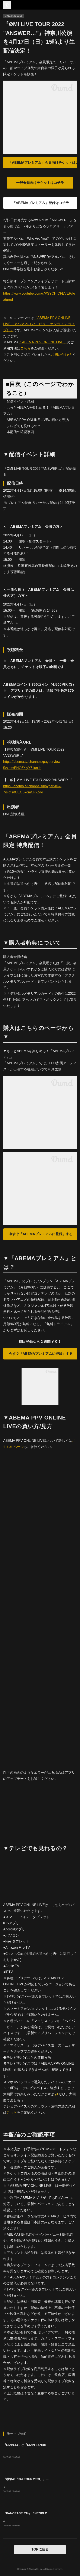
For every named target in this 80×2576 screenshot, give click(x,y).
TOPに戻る (40, 2550)
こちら (25, 348)
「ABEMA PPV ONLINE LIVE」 (43, 342)
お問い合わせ (61, 354)
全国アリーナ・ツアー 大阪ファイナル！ (26, 2487)
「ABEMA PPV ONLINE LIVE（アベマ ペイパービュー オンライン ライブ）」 (39, 324)
